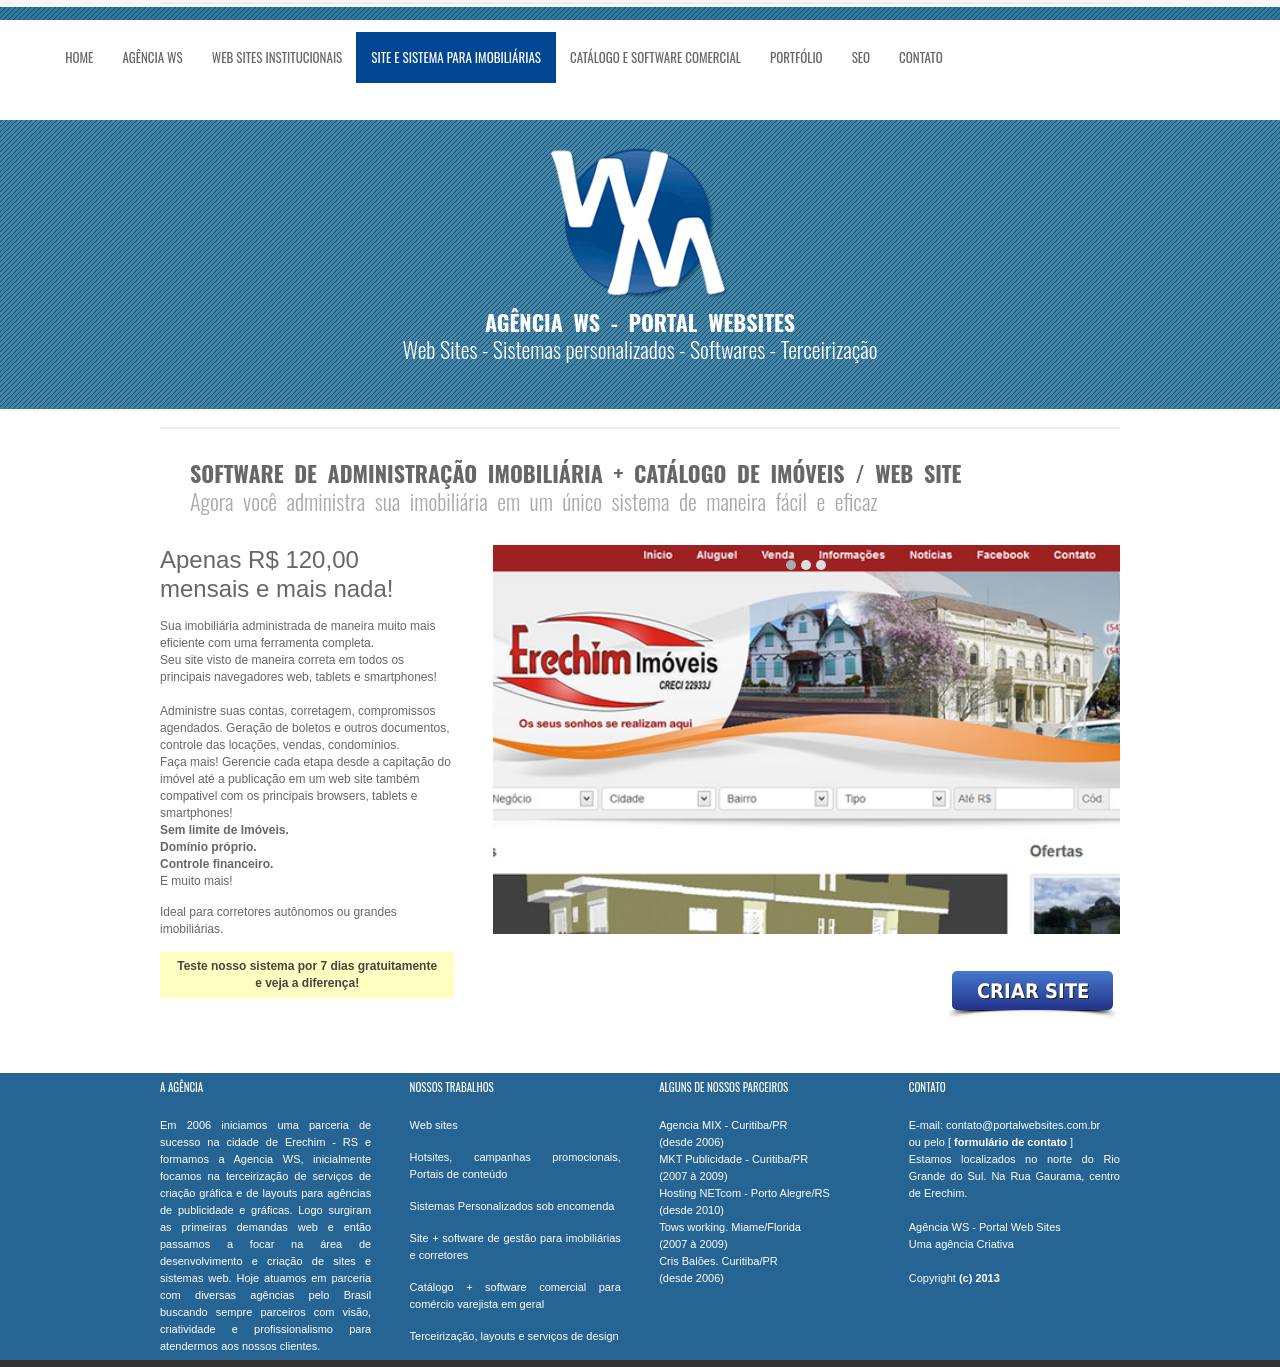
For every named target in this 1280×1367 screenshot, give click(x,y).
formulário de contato (1010, 1142)
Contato (921, 57)
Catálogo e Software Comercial (655, 57)
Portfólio (796, 57)
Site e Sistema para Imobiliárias (456, 57)
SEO (861, 57)
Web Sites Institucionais (277, 57)
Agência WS (152, 57)
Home (79, 57)
